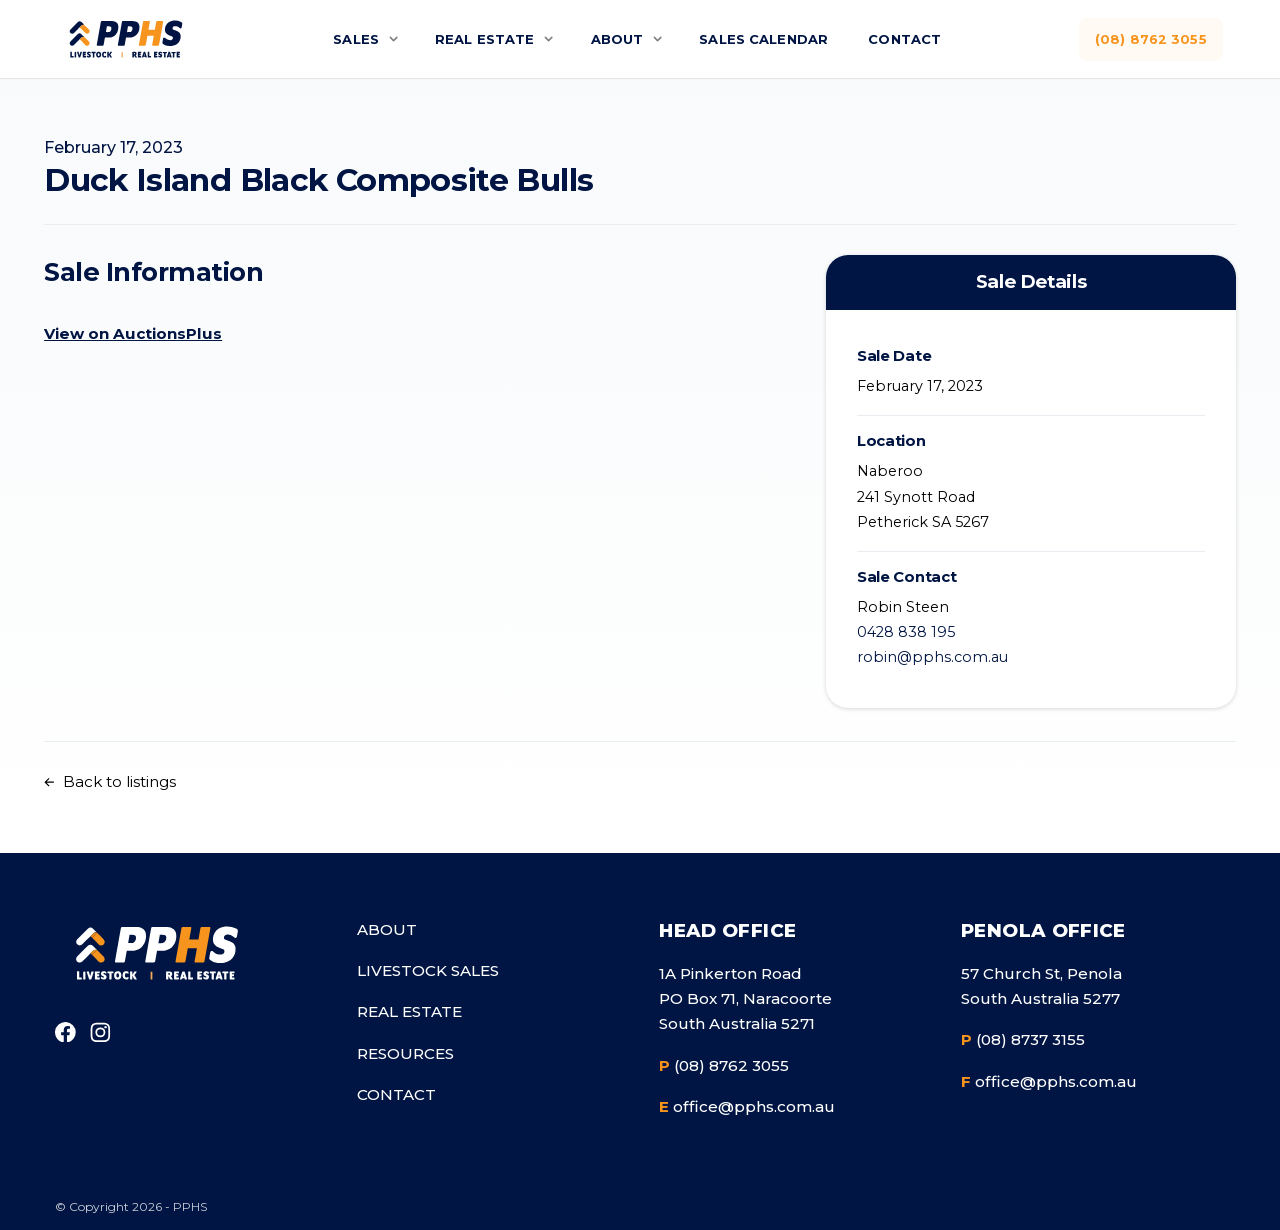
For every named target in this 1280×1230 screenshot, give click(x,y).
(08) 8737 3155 (1023, 1039)
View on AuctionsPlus (133, 333)
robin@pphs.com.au (932, 657)
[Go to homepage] (155, 952)
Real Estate (478, 39)
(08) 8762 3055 (1149, 39)
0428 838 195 (906, 632)
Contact (912, 39)
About (613, 39)
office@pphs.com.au (747, 1106)
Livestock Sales (428, 970)
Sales (345, 39)
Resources (405, 1053)
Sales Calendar (765, 39)
